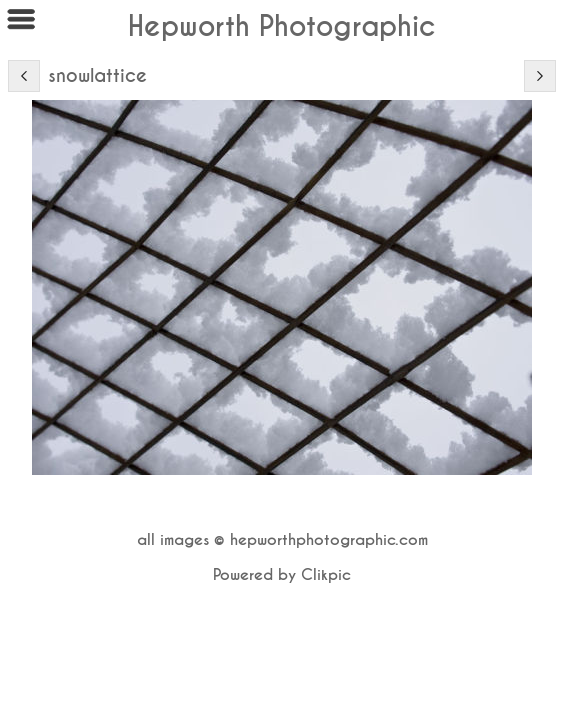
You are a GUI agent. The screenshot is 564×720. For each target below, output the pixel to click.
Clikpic (326, 575)
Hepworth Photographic (282, 26)
